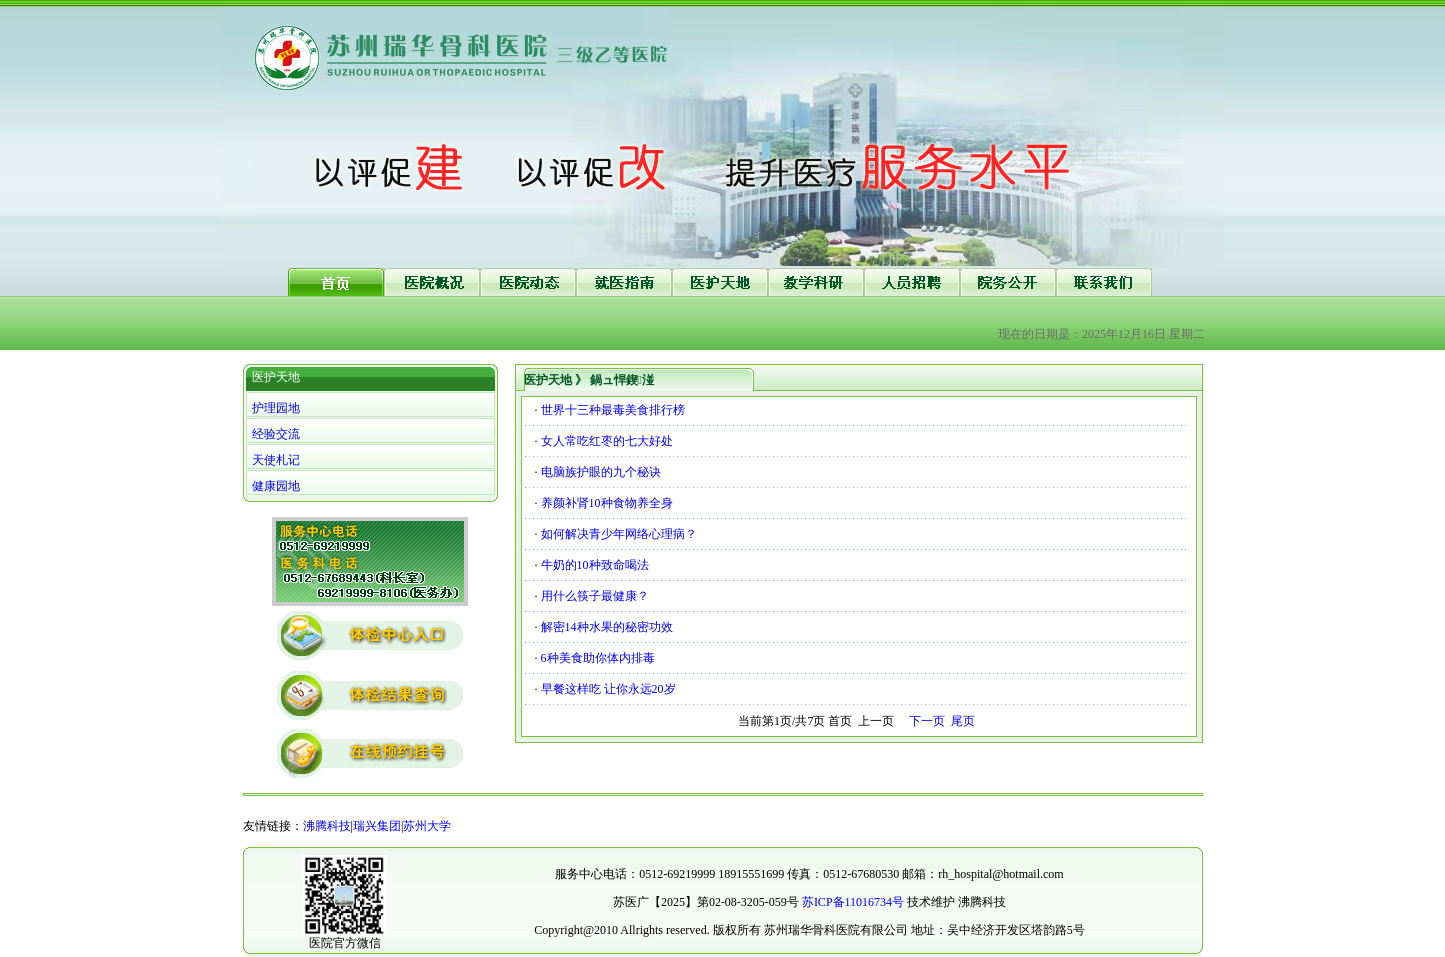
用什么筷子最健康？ (595, 596)
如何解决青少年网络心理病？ (619, 534)
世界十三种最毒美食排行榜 (613, 410)
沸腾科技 (327, 826)
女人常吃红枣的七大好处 (607, 441)
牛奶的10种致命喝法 (595, 565)
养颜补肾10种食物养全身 (607, 503)
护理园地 (276, 408)
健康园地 (276, 486)
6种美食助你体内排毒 (598, 658)
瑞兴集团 (377, 826)
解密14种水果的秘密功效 (607, 627)
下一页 (927, 721)
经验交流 (276, 434)
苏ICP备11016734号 (853, 902)
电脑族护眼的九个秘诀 (601, 472)
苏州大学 (427, 826)
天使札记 (276, 460)
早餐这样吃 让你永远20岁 (608, 689)
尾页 (963, 721)
